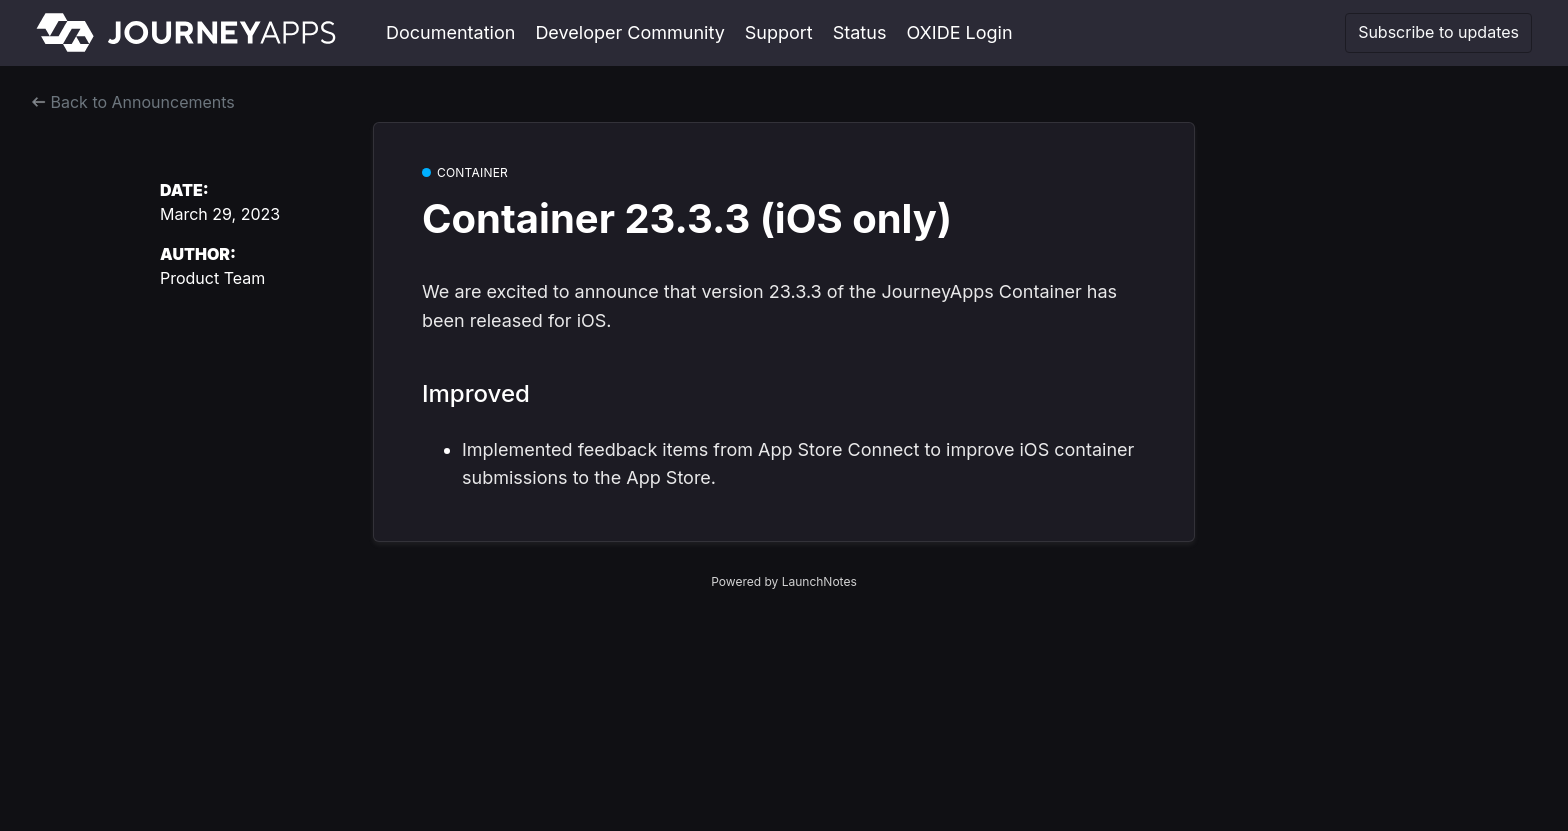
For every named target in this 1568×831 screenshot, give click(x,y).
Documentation (450, 32)
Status (860, 32)
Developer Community (629, 32)
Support (779, 32)
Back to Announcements (133, 102)
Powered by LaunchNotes (783, 581)
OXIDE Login (959, 32)
